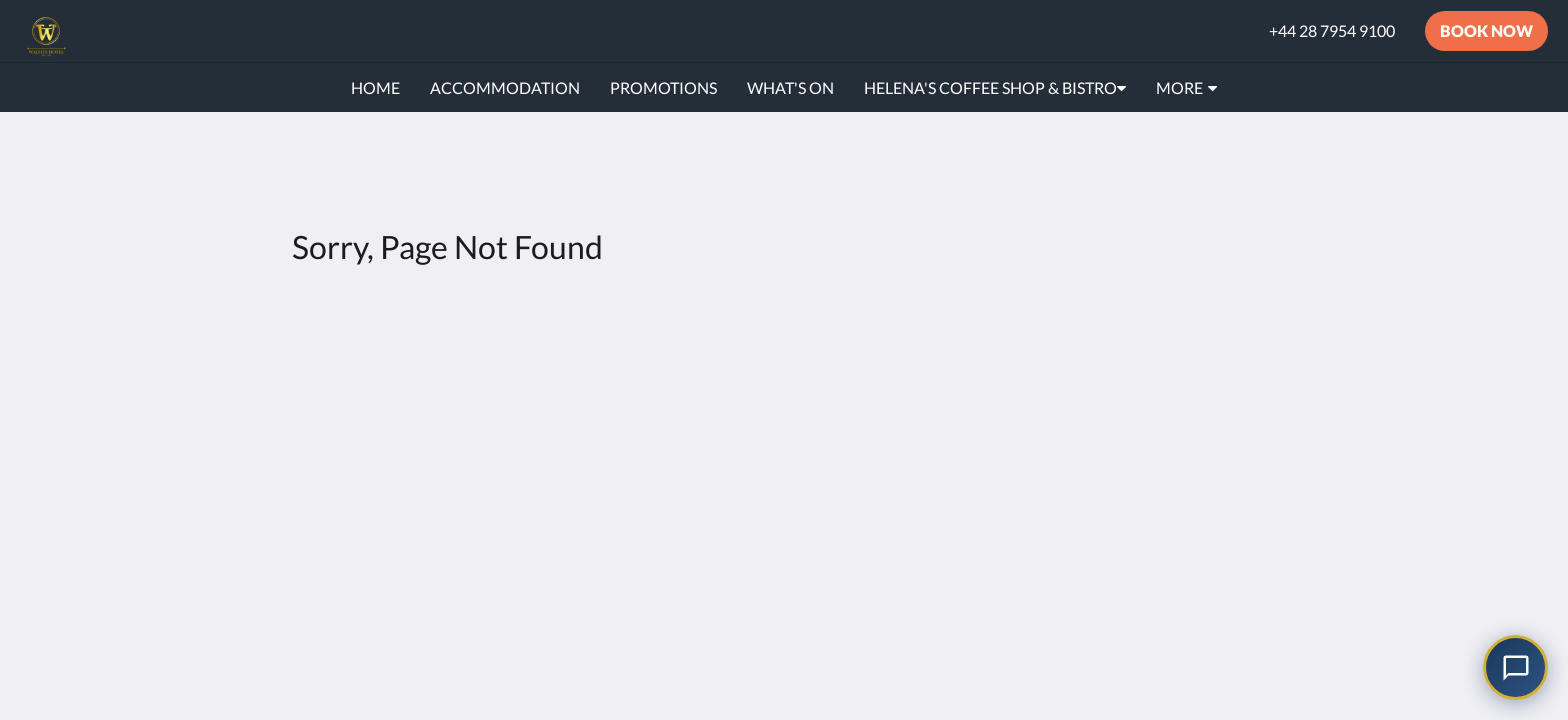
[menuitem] (375, 88)
